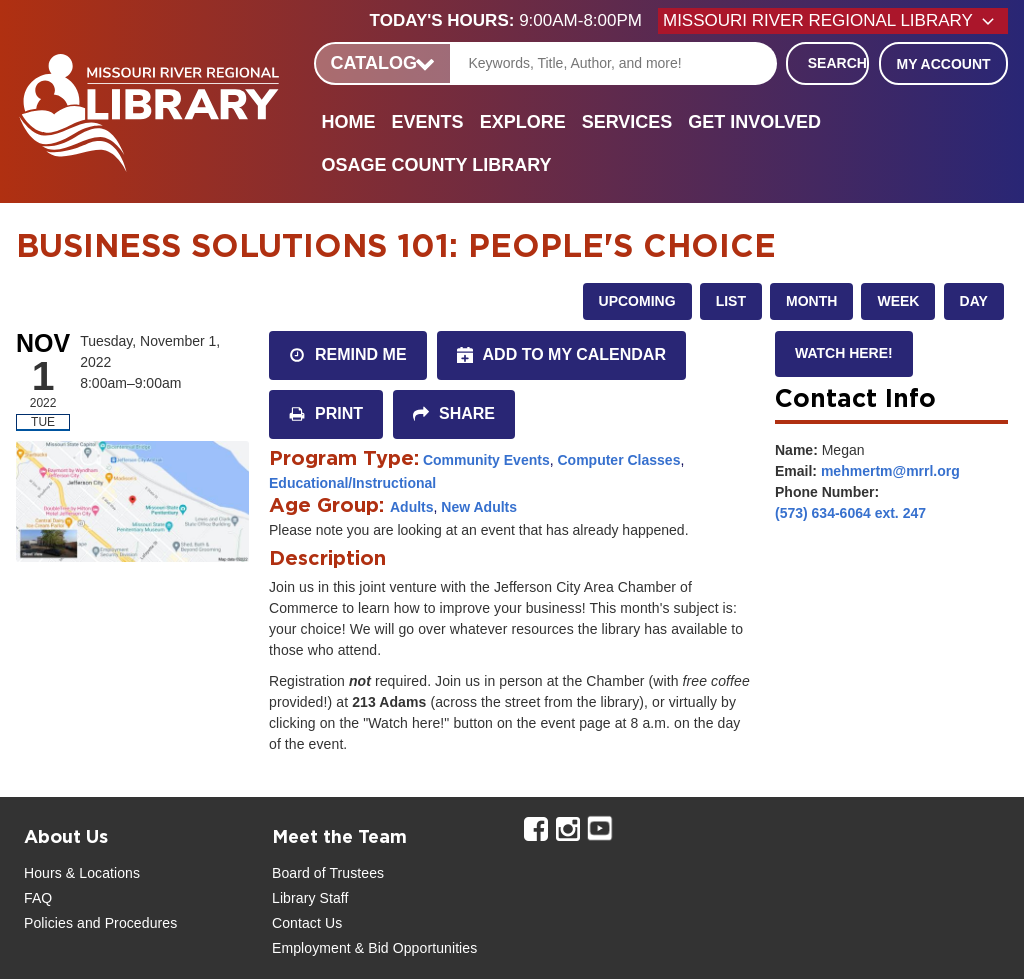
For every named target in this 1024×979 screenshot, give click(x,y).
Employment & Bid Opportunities (374, 948)
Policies (48, 923)
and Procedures (125, 923)
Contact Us (307, 923)
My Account (943, 64)
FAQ (38, 898)
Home (349, 122)
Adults (412, 507)
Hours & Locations (82, 873)
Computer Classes (618, 460)
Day (974, 301)
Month (811, 301)
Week (898, 301)
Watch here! (844, 353)
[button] (514, 21)
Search (837, 63)
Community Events (486, 460)
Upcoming (637, 301)
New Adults (479, 507)
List (731, 301)
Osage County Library (437, 165)
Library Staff (310, 898)
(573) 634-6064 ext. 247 (850, 513)
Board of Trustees (328, 873)
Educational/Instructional (352, 483)
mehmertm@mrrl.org (890, 471)
